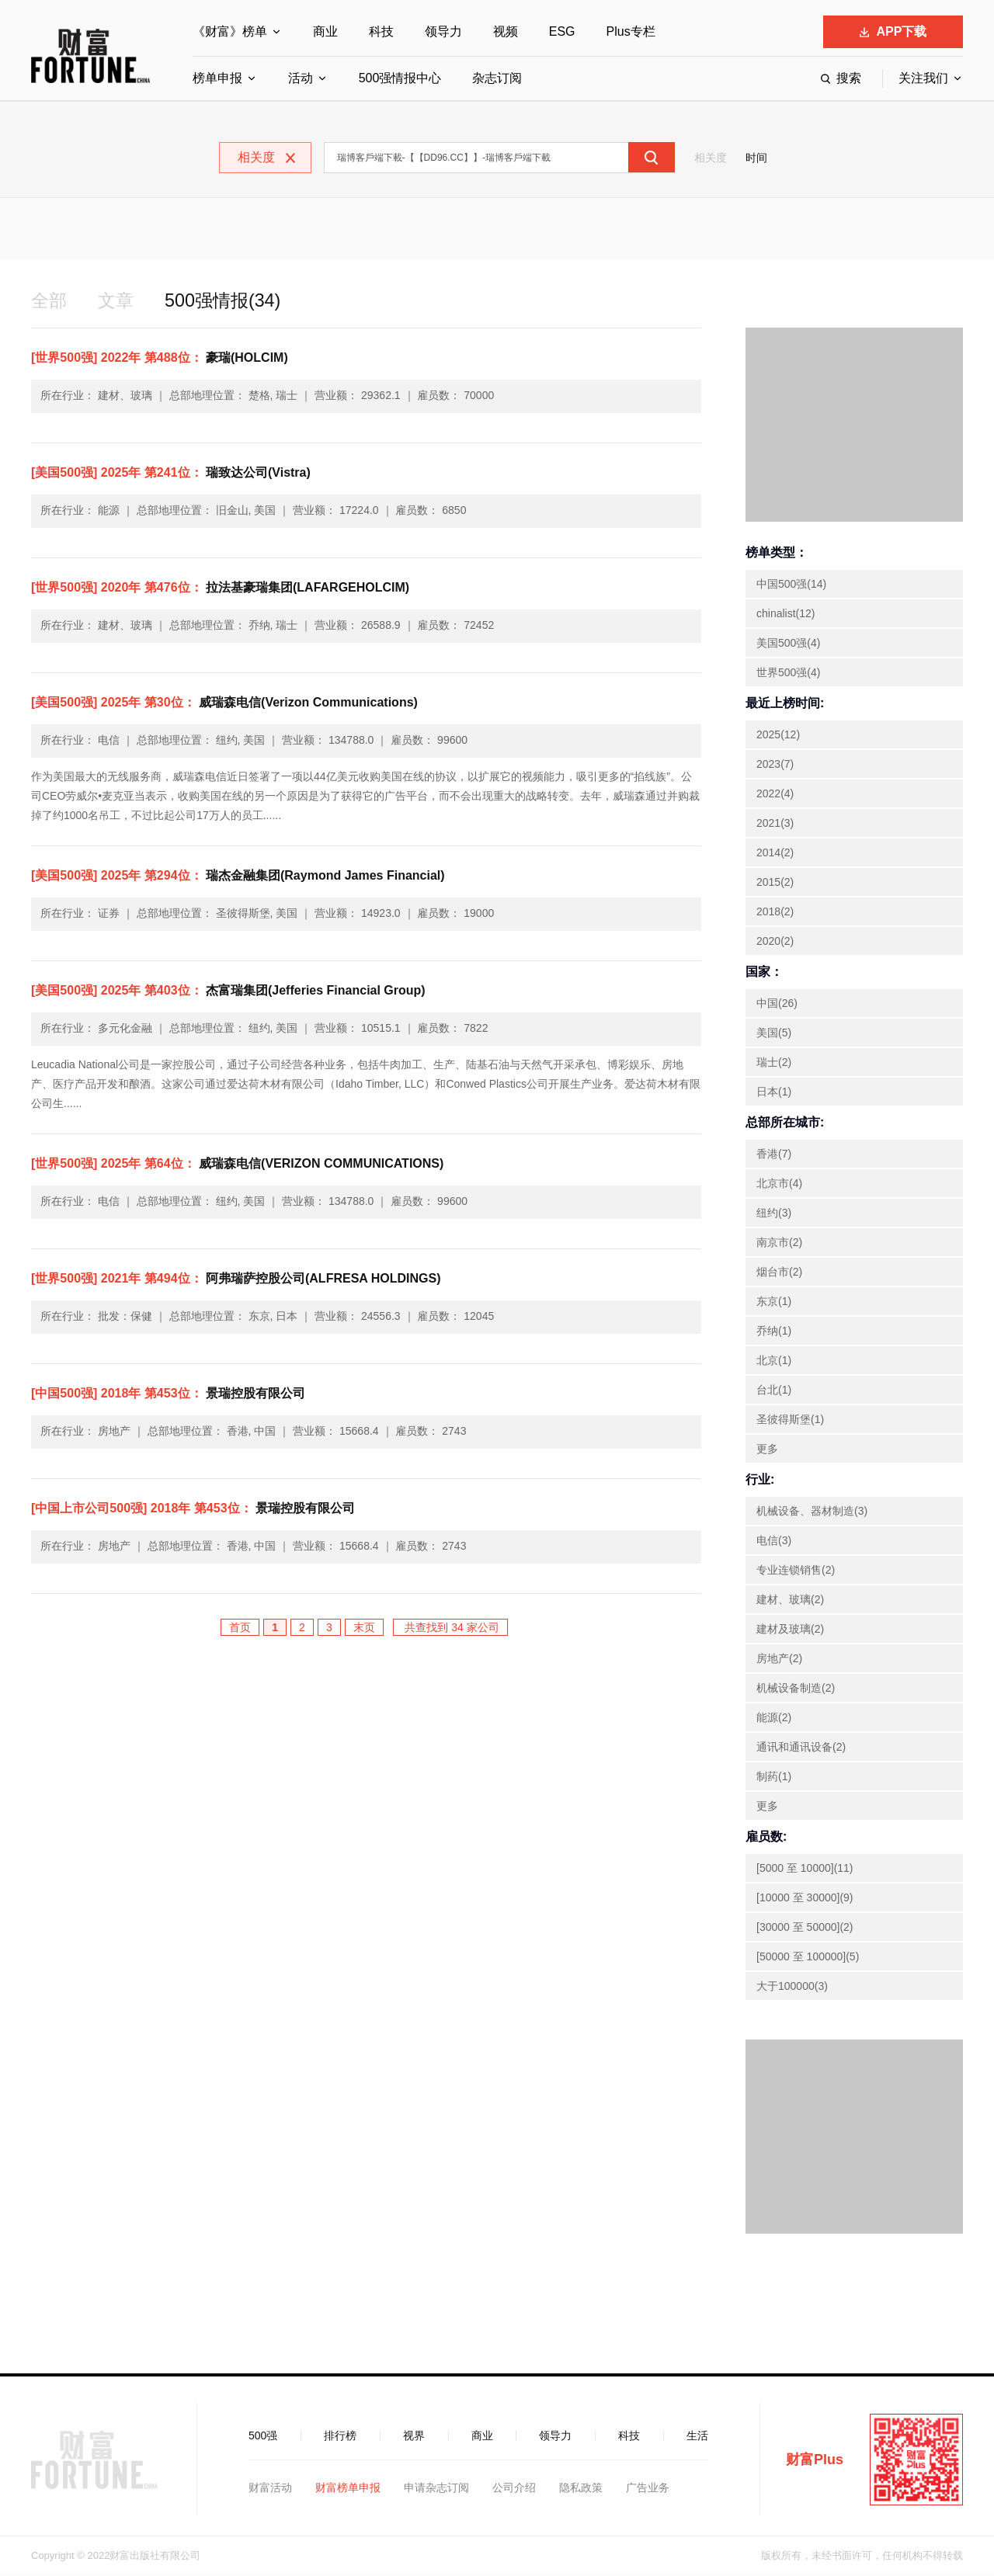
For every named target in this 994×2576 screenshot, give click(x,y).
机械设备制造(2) (795, 1688)
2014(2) (775, 853)
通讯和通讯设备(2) (801, 1747)
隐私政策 (581, 2488)
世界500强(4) (788, 673)
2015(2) (775, 883)
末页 (364, 1628)
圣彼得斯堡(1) (790, 1420)
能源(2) (773, 1718)
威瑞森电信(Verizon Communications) (224, 703)
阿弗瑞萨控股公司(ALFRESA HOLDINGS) (235, 1279)
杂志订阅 (497, 78)
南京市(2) (779, 1243)
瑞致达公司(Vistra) (171, 473)
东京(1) (773, 1302)
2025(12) (778, 735)
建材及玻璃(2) (790, 1629)
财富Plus (814, 2460)
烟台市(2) (779, 1272)
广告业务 (647, 2488)
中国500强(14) (791, 584)
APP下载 (893, 31)
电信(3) (773, 1541)
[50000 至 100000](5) (807, 1957)
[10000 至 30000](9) (804, 1898)
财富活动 (270, 2488)
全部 (49, 300)
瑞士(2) (773, 1063)
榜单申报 (217, 78)
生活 (697, 2436)
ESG (562, 31)
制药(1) (773, 1777)
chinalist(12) (785, 614)
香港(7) (773, 1154)
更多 (767, 1449)
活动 (300, 78)
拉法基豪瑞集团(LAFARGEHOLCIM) (220, 588)
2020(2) (775, 942)
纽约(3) (773, 1213)
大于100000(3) (792, 1987)
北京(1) (773, 1361)
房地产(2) (779, 1659)
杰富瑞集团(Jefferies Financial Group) (228, 991)
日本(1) (773, 1092)
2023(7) (775, 765)
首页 (240, 1628)
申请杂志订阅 (436, 2488)
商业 (325, 31)
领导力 (443, 31)
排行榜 (340, 2436)
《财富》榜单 (230, 31)
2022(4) (775, 794)
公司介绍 (514, 2488)
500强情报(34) (228, 300)
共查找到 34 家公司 (450, 1628)
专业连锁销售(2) (795, 1570)
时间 (756, 157)
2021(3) (775, 824)
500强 (262, 2436)
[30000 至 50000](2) (804, 1928)
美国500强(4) (788, 643)
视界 (414, 2436)
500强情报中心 (400, 78)
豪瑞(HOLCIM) (159, 358)
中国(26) (777, 1004)
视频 (505, 31)
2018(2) (775, 912)
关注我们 (923, 78)
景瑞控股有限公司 (168, 1394)
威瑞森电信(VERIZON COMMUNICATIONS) (237, 1164)
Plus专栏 (630, 31)
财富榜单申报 (348, 2488)
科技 (381, 31)
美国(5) (773, 1033)
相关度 (710, 157)
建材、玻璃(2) (790, 1600)
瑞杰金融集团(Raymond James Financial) (238, 876)
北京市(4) (779, 1184)
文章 (118, 300)
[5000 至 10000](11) (804, 1869)
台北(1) (773, 1390)
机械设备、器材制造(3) (811, 1511)
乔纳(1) (773, 1331)
